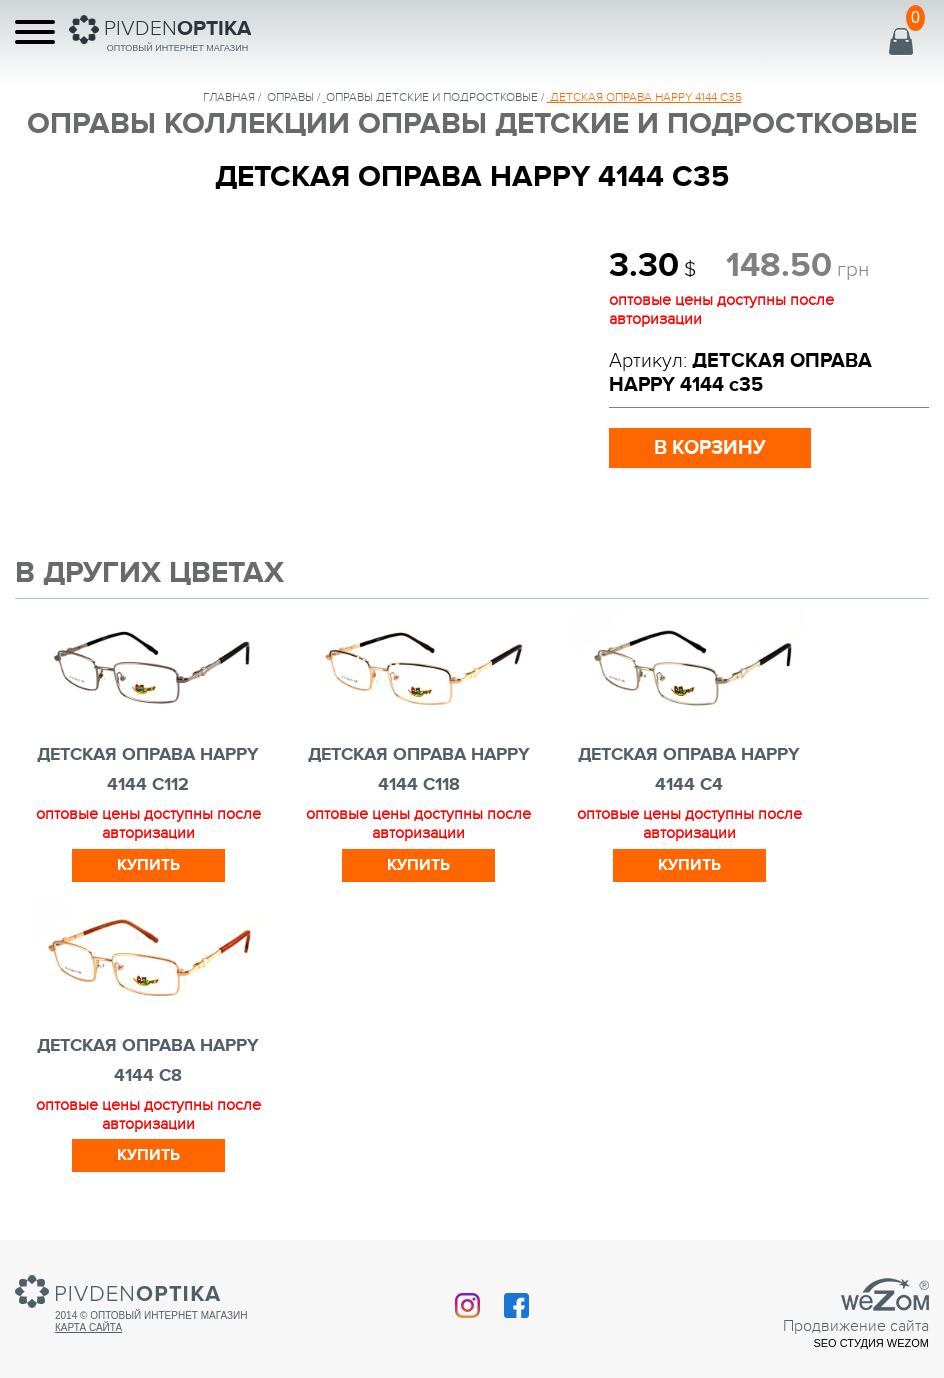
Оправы (290, 97)
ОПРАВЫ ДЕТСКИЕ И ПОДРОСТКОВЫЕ (432, 97)
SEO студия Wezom (871, 1343)
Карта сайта (88, 1327)
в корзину (710, 448)
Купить (148, 865)
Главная (229, 97)
